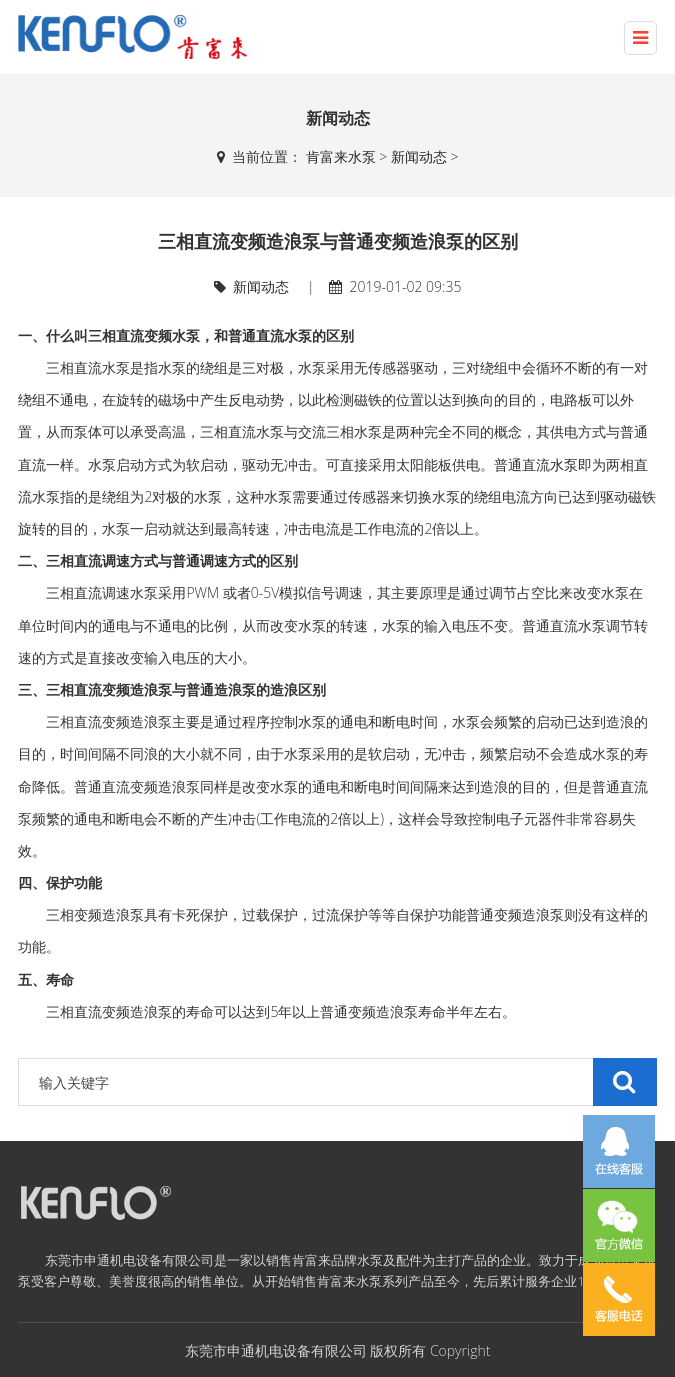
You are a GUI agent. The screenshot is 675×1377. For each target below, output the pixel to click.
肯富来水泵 (341, 156)
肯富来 (311, 1260)
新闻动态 (419, 156)
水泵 (564, 464)
